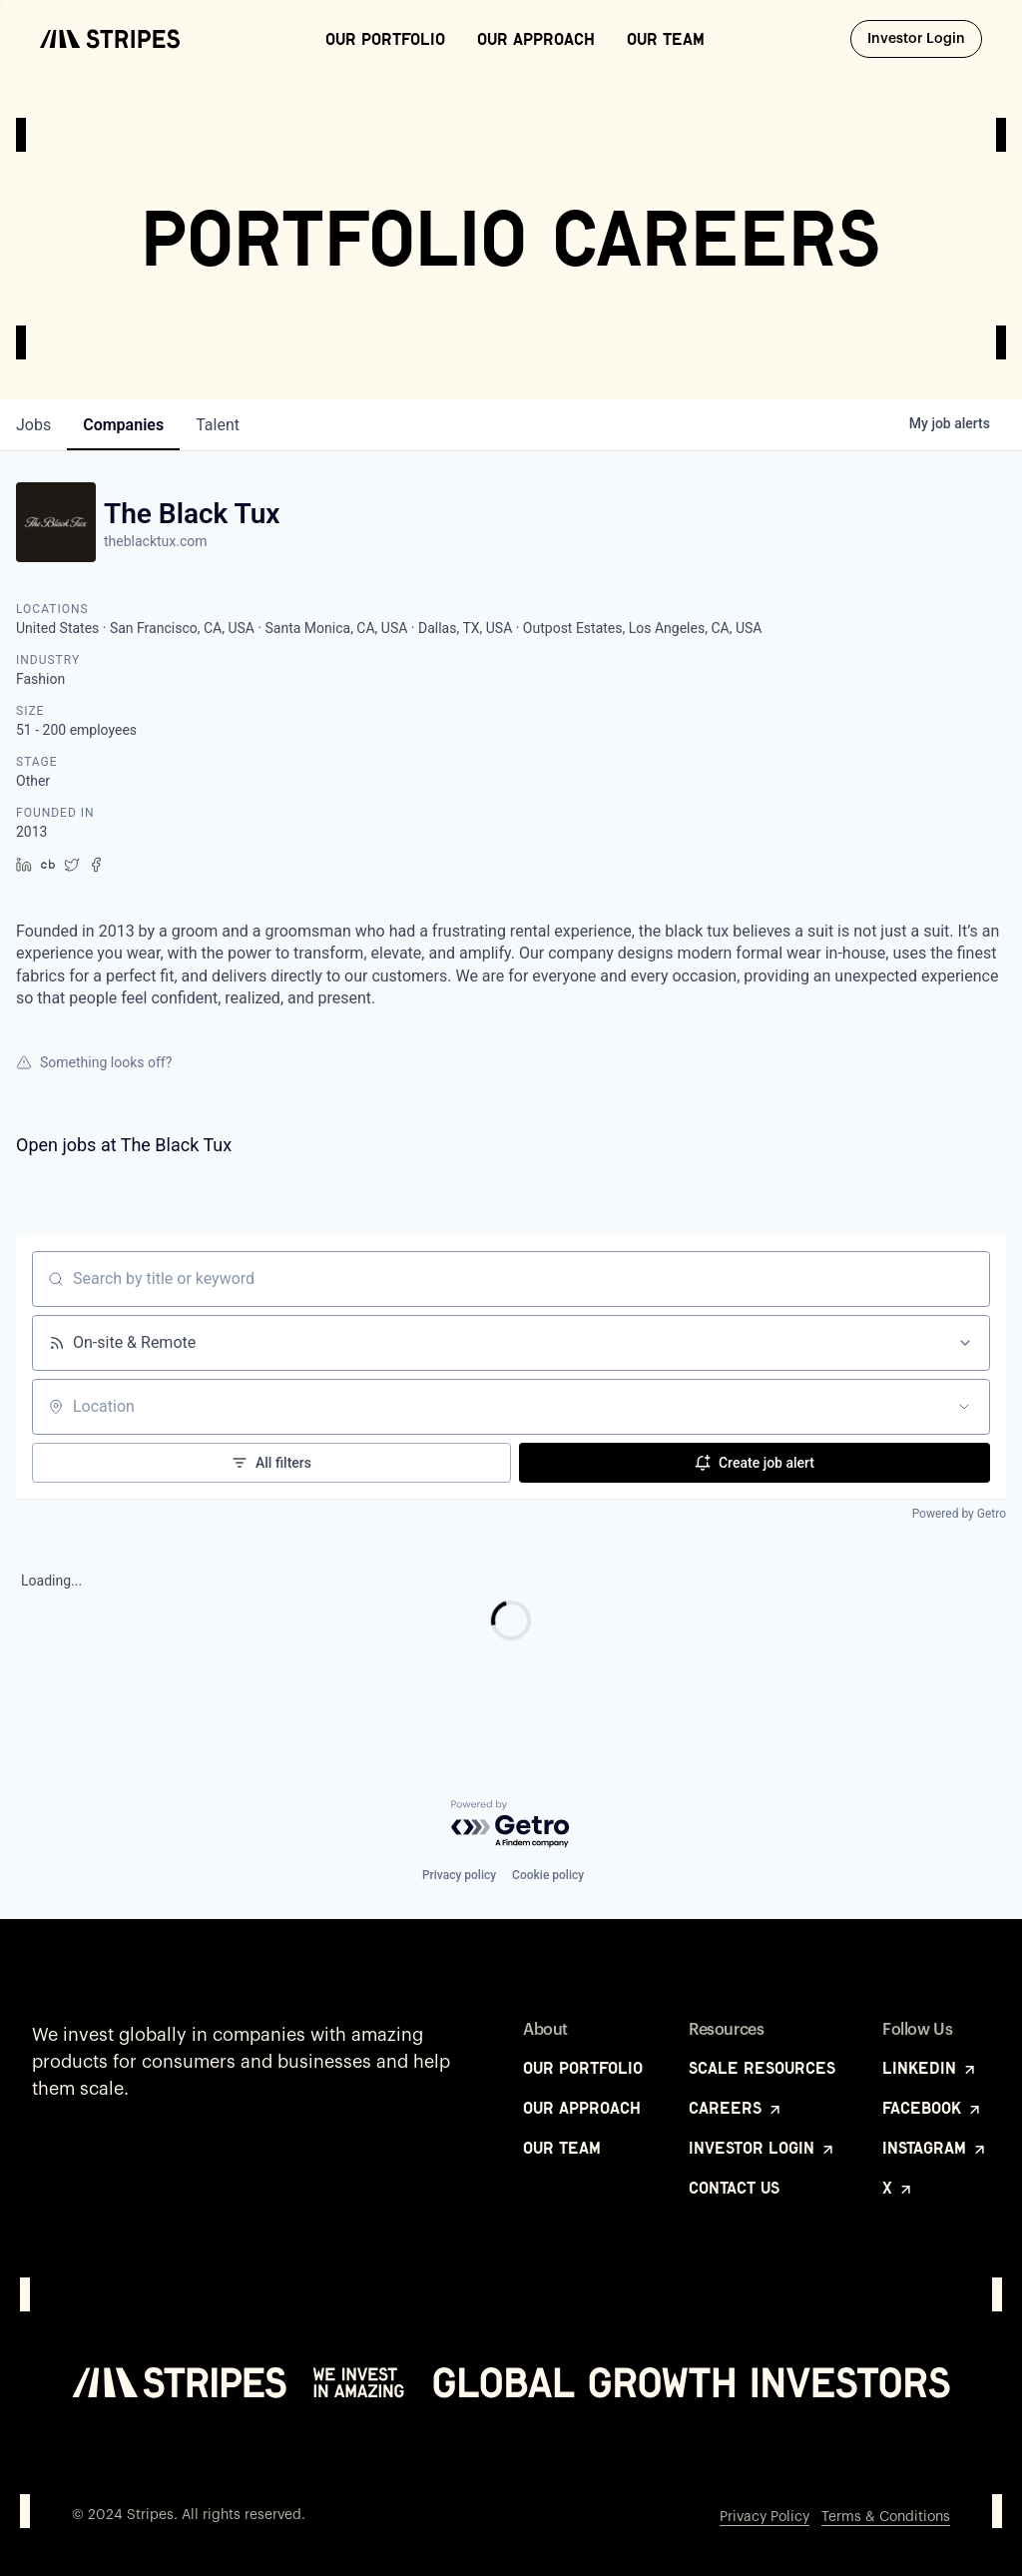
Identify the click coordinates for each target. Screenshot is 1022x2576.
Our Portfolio (385, 39)
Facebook (932, 2108)
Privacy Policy (764, 2517)
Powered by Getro (959, 1514)
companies (123, 424)
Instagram (935, 2148)
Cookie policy (548, 1875)
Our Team (666, 39)
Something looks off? (94, 1062)
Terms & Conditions (885, 2517)
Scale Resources (762, 2068)
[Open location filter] (964, 1407)
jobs (33, 424)
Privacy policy (459, 1875)
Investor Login (924, 38)
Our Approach (536, 39)
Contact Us (734, 2188)
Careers (736, 2108)
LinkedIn (930, 2068)
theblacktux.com (156, 541)
